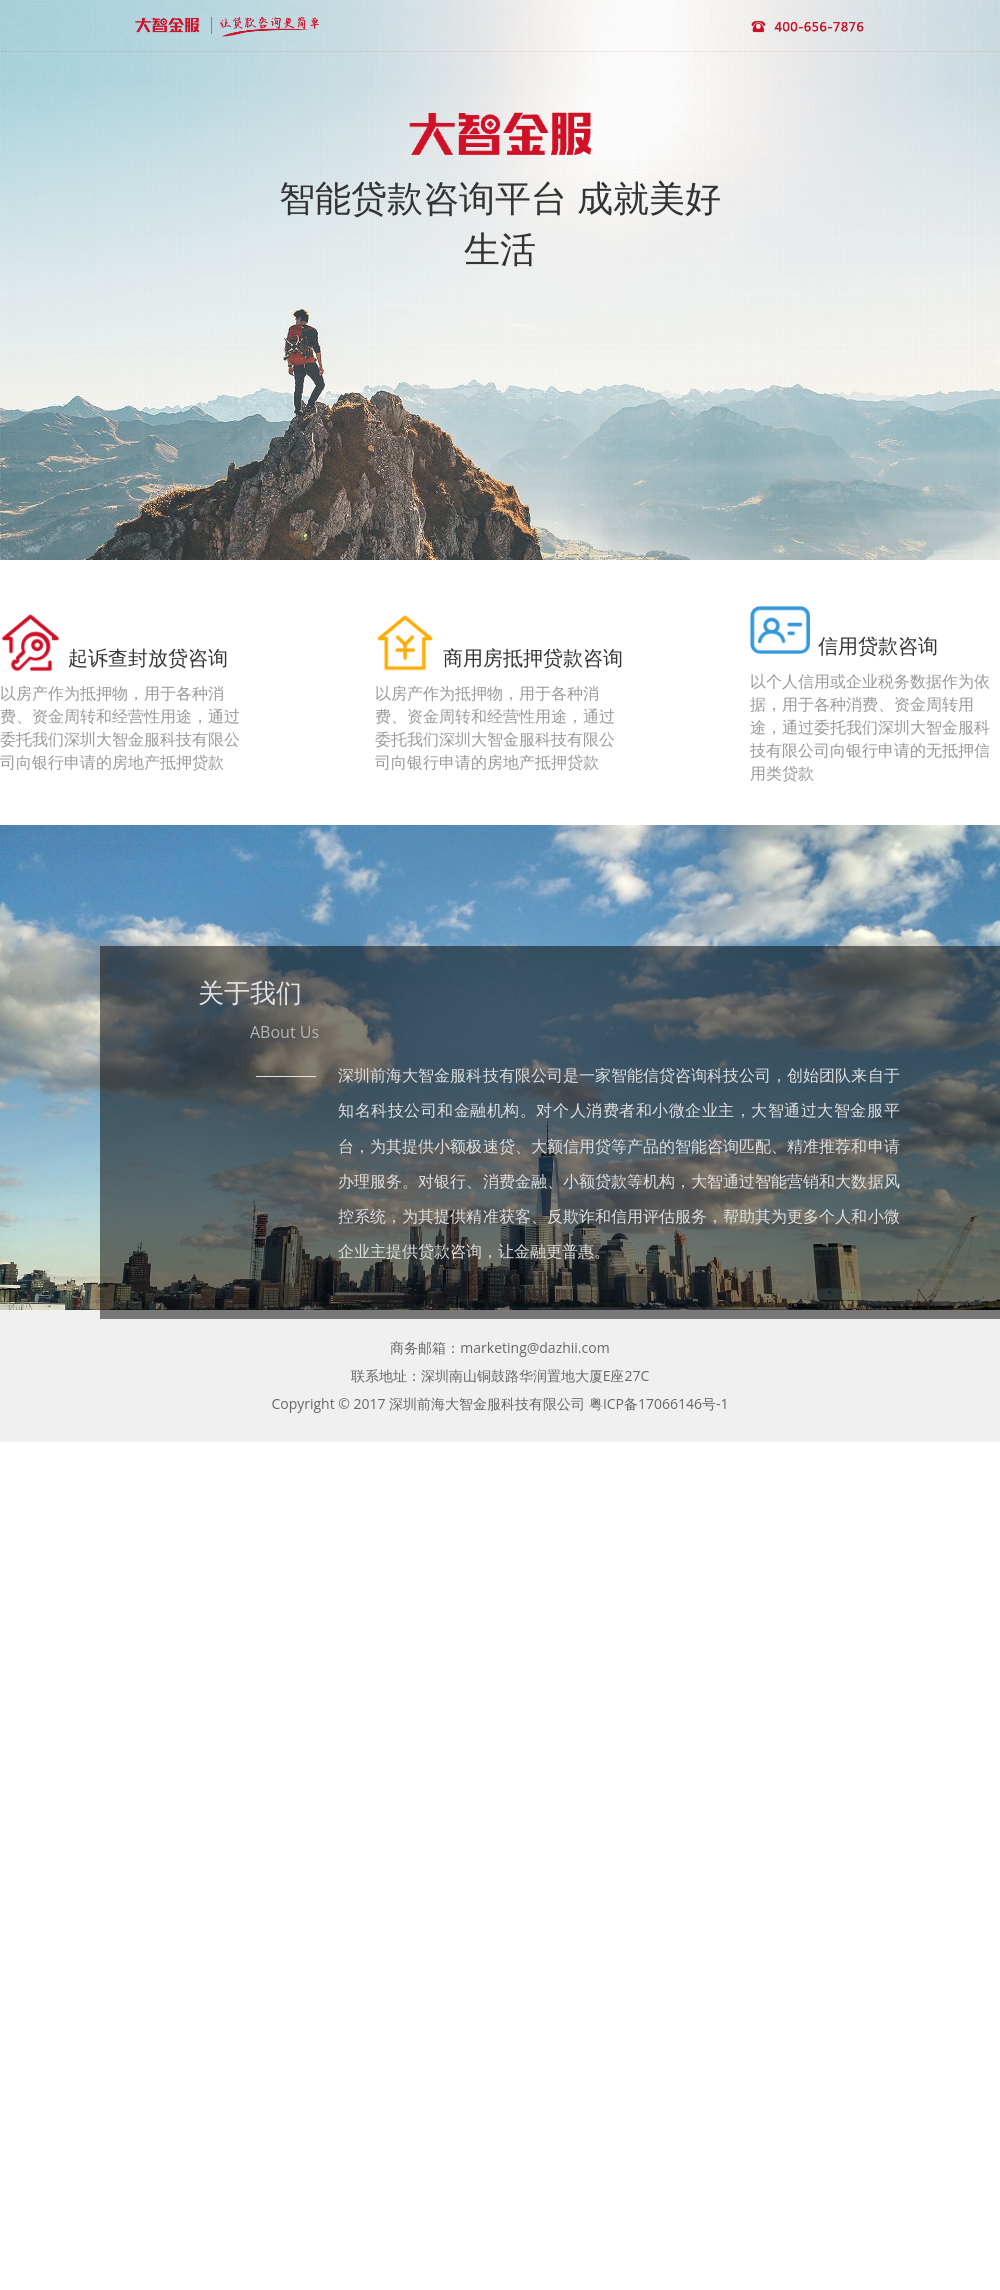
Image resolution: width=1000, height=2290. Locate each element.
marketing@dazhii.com (534, 1347)
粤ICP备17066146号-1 (659, 1403)
